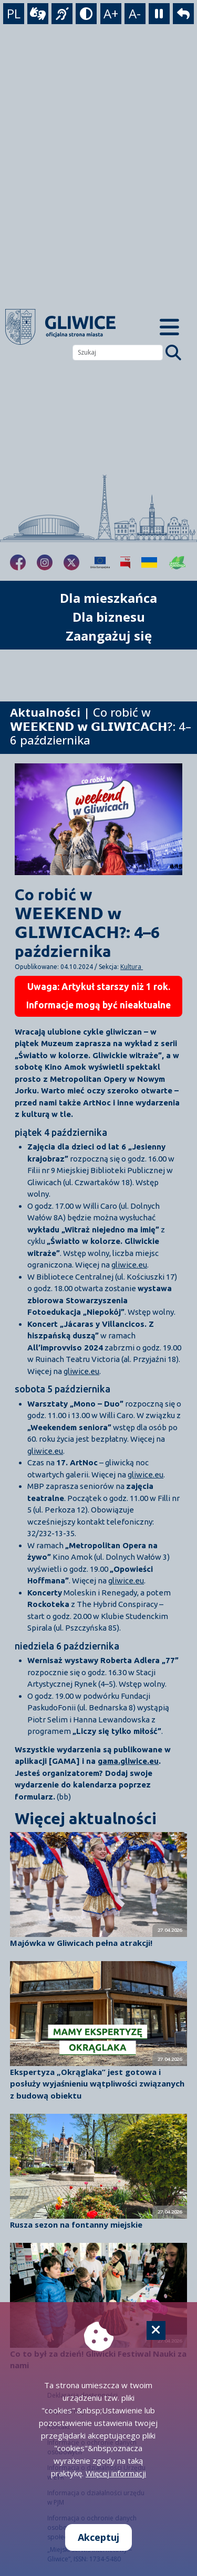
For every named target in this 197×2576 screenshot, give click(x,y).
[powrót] (183, 13)
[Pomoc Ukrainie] (149, 562)
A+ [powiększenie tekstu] (110, 13)
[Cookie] (156, 2330)
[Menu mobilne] (170, 327)
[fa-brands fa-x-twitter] (71, 562)
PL (13, 13)
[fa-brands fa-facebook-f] (18, 562)
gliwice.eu (129, 1264)
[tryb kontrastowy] (86, 13)
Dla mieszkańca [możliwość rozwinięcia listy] (108, 597)
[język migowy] (61, 13)
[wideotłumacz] (37, 13)
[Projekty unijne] (100, 562)
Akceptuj (98, 2537)
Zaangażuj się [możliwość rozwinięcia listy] (109, 635)
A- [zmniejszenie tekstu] (135, 13)
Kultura (131, 966)
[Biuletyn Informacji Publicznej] (125, 562)
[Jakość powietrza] (177, 562)
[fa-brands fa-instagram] (45, 562)
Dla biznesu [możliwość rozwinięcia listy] (108, 616)
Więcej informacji (116, 2473)
